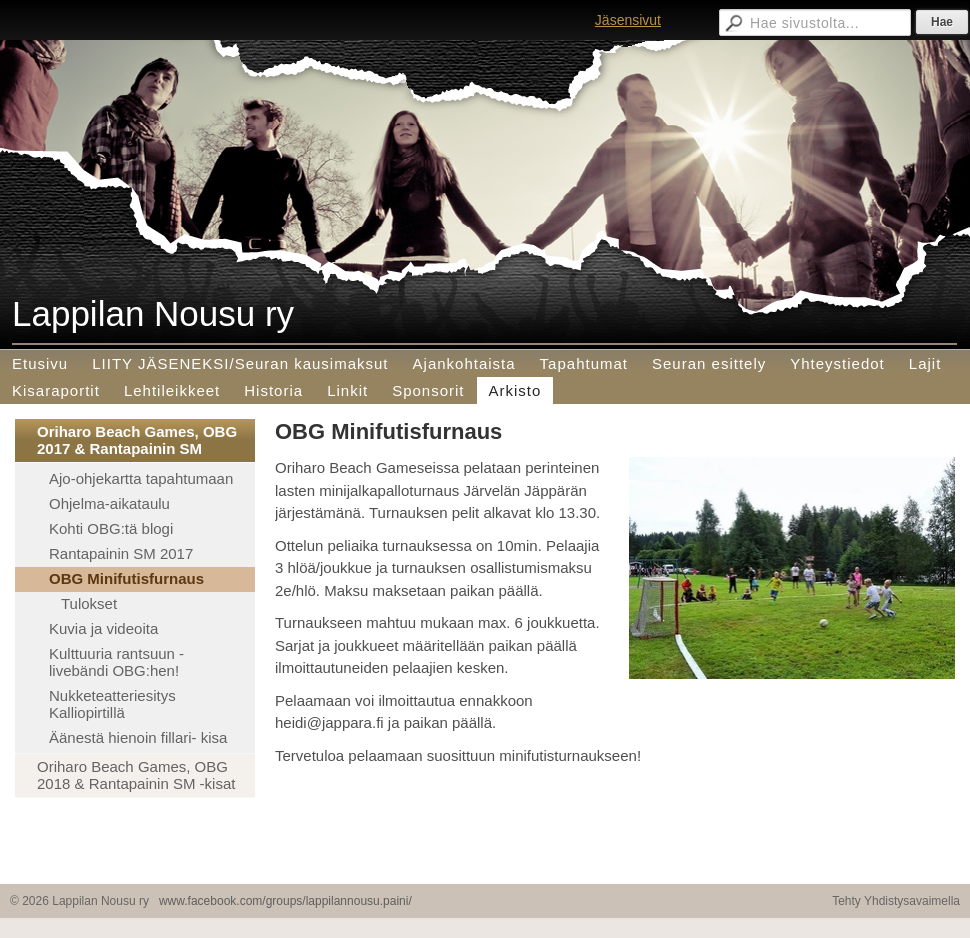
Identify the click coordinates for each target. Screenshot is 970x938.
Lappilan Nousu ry (153, 313)
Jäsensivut (628, 20)
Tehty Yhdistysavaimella (896, 901)
